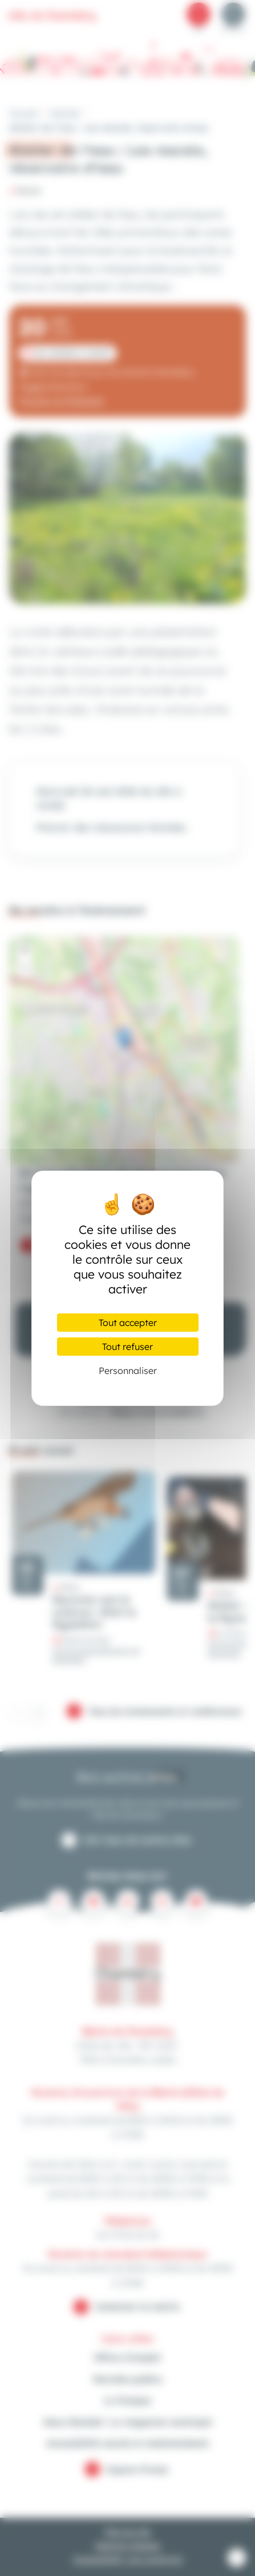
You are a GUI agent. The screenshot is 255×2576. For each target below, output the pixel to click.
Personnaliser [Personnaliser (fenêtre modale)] (128, 1370)
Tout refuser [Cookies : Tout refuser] (127, 1346)
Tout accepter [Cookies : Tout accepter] (128, 1322)
